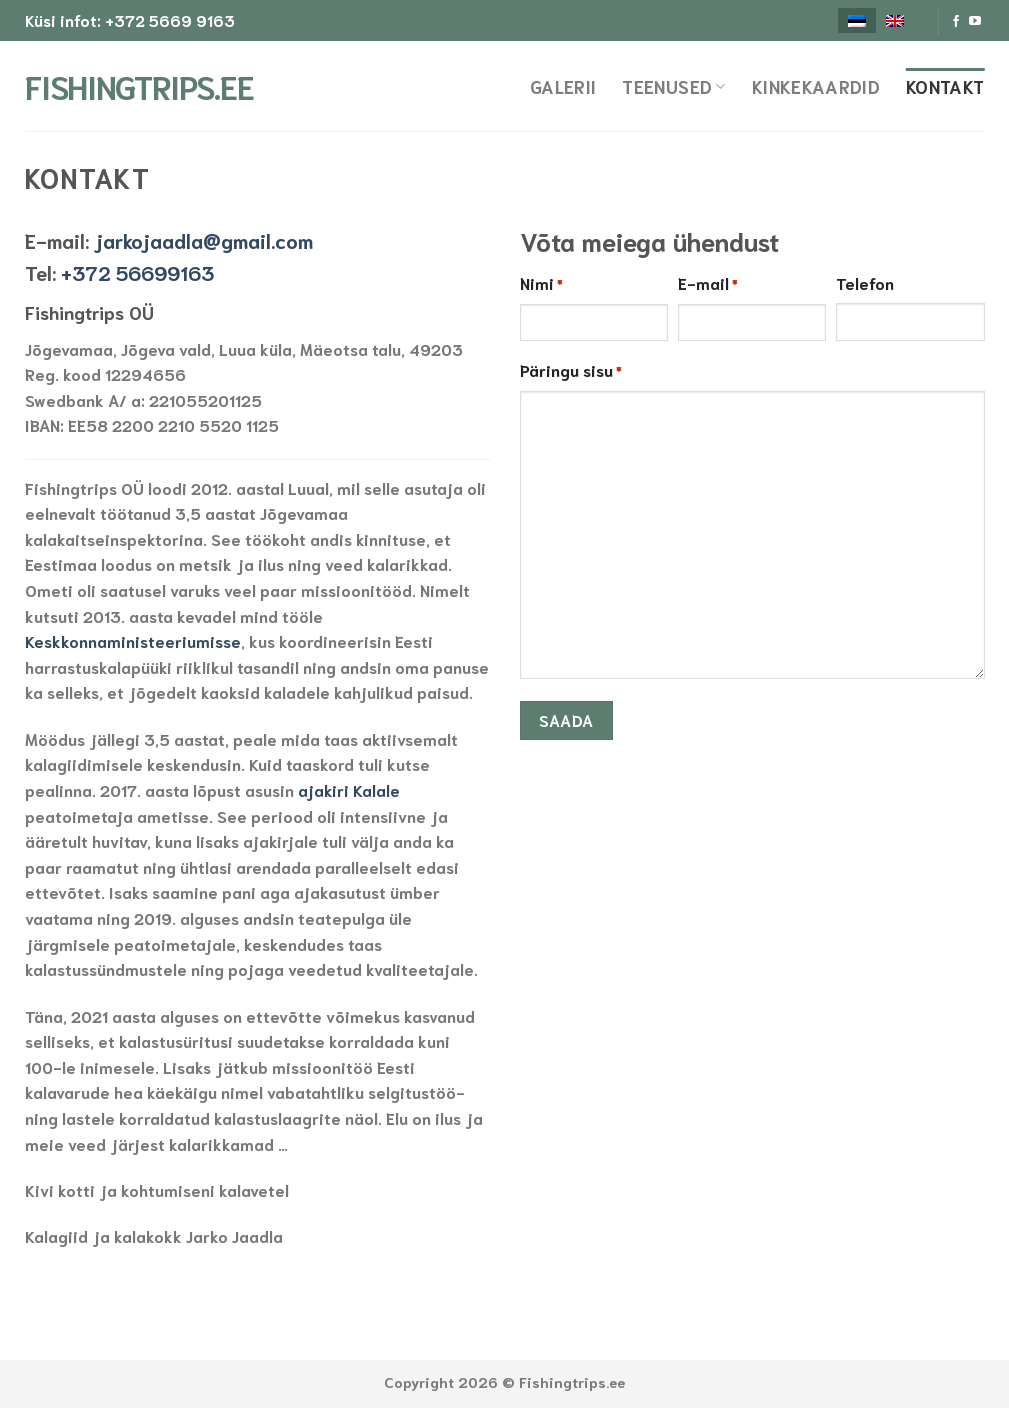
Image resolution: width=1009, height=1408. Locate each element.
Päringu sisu (571, 371)
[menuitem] (857, 20)
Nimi (541, 284)
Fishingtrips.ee (125, 86)
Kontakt (945, 86)
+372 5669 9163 (170, 20)
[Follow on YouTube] (975, 22)
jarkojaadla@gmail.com (203, 240)
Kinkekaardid (816, 86)
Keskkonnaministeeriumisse (133, 640)
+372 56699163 (137, 272)
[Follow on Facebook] (956, 22)
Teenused (673, 86)
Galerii (563, 86)
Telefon (865, 282)
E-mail (708, 284)
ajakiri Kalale (349, 789)
